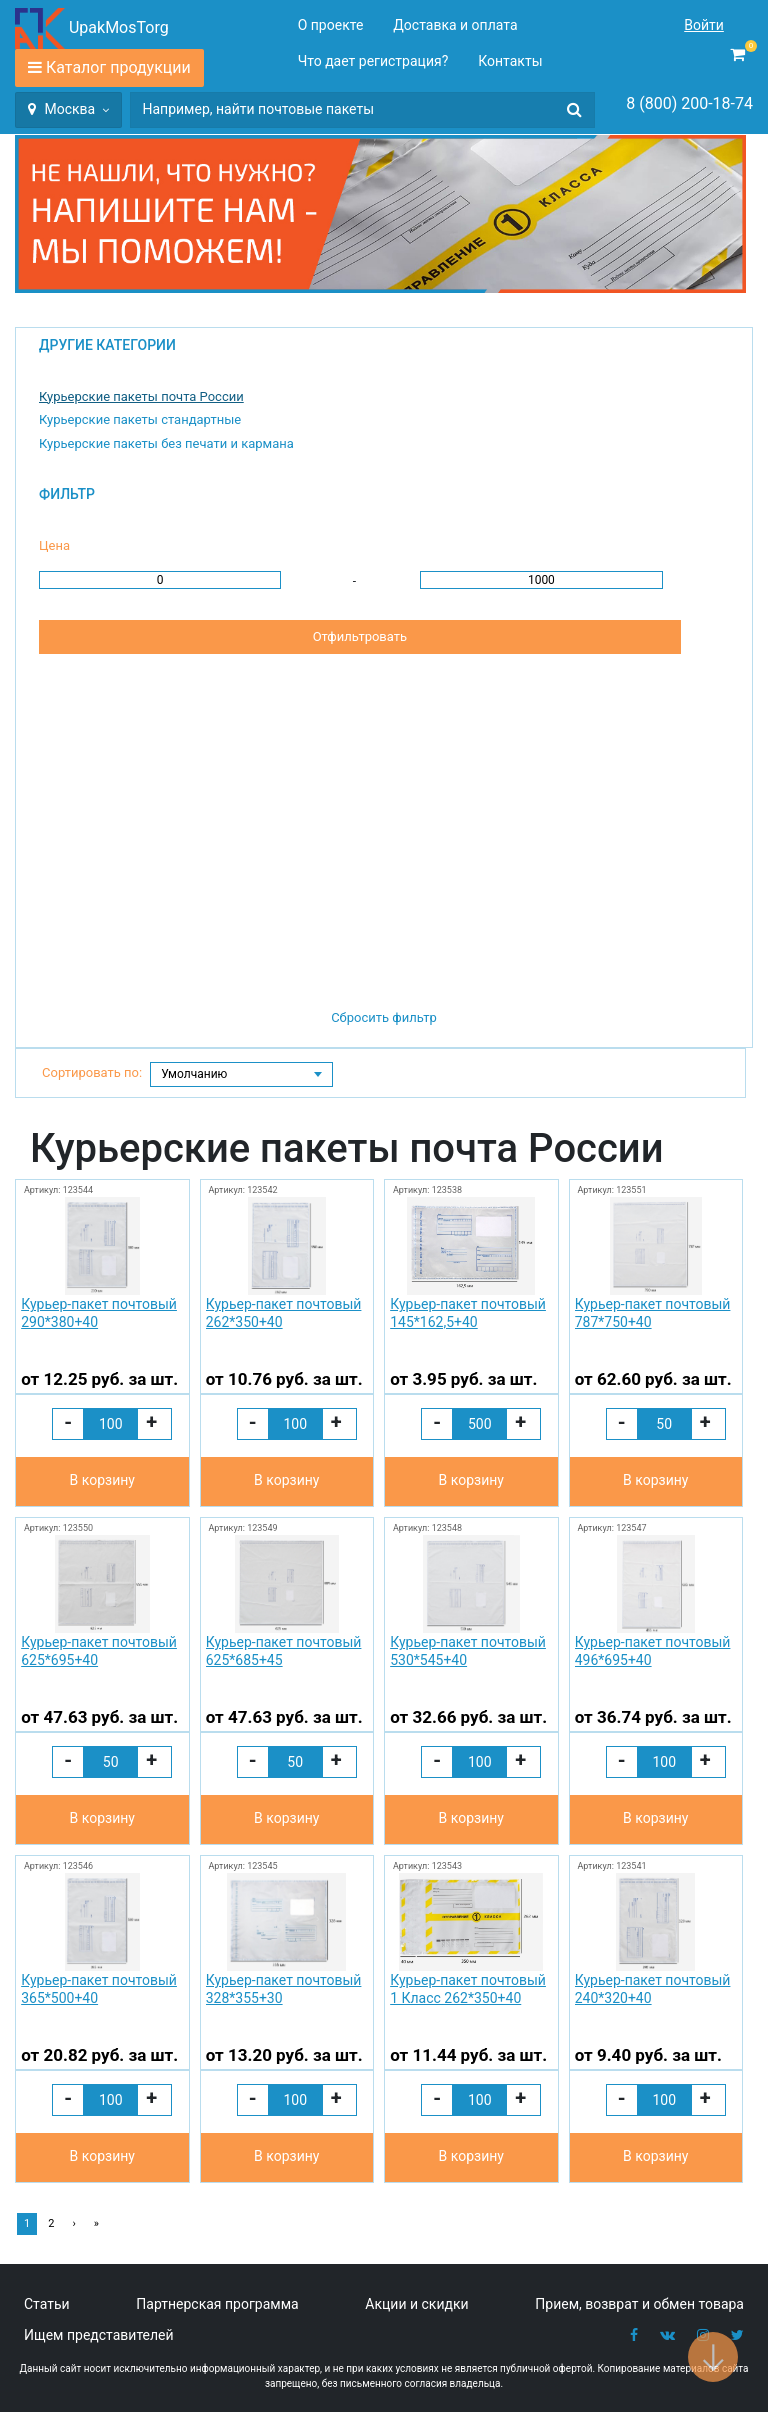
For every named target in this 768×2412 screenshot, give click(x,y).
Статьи (47, 2304)
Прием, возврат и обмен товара (639, 2304)
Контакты (510, 61)
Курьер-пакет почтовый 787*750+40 (653, 1313)
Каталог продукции (118, 67)
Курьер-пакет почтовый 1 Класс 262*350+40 (468, 1989)
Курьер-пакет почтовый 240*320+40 (653, 1989)
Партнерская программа (217, 2304)
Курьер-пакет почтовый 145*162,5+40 (468, 1313)
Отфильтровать (360, 636)
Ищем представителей (99, 2335)
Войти (704, 25)
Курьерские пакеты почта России (141, 396)
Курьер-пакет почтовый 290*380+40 (99, 1313)
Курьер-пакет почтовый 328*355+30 (284, 1989)
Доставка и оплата (455, 25)
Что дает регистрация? (373, 61)
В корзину (102, 1480)
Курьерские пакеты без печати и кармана (166, 443)
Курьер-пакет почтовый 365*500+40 (99, 1989)
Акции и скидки (416, 2304)
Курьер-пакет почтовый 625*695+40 (99, 1651)
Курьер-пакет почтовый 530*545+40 (468, 1651)
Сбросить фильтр (384, 1017)
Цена (54, 545)
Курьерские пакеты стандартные (140, 419)
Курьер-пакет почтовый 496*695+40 (653, 1651)
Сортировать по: (92, 1072)
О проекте (331, 25)
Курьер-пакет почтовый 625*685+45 (284, 1651)
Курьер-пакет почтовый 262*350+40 (284, 1313)
